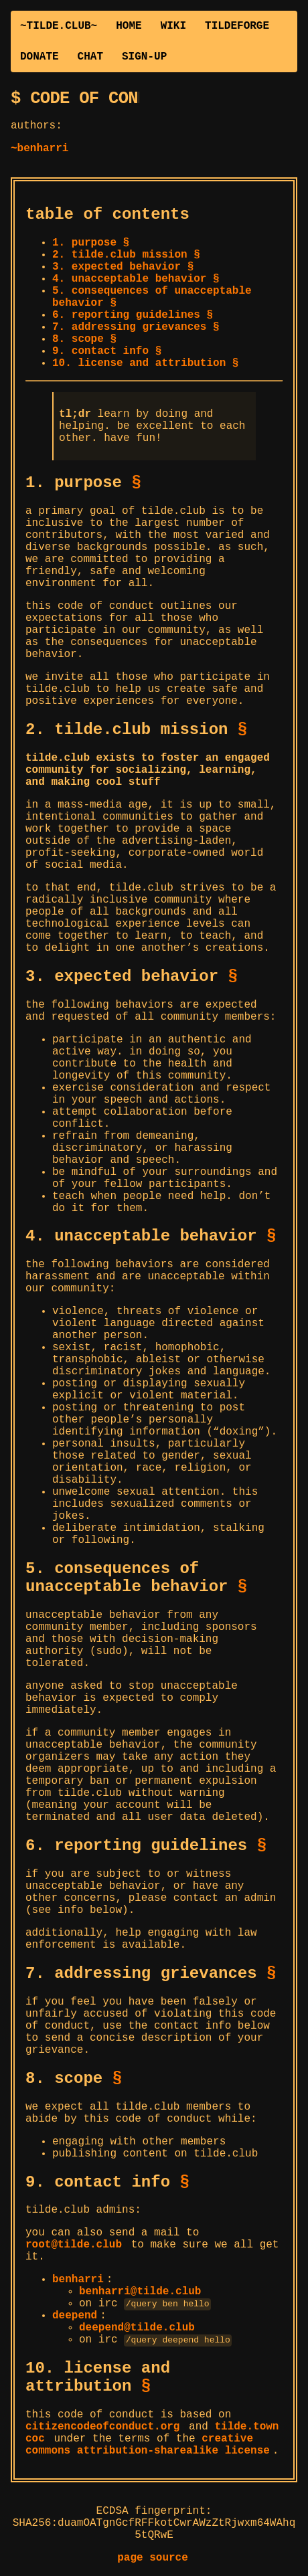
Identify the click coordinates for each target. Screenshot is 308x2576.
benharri (78, 2280)
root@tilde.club (73, 2245)
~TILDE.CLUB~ (58, 26)
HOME (128, 26)
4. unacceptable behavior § (136, 279)
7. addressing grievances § (136, 327)
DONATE (39, 57)
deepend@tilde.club (137, 2328)
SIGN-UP (144, 57)
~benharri (39, 149)
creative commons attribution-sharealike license (147, 2446)
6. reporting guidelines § (132, 315)
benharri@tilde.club (140, 2292)
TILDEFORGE (237, 26)
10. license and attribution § (145, 363)
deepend (74, 2316)
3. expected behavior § (123, 267)
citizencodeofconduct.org (102, 2428)
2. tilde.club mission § (126, 255)
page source (152, 2559)
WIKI (173, 26)
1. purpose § (90, 243)
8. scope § (84, 339)
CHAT (90, 57)
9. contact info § (106, 351)
